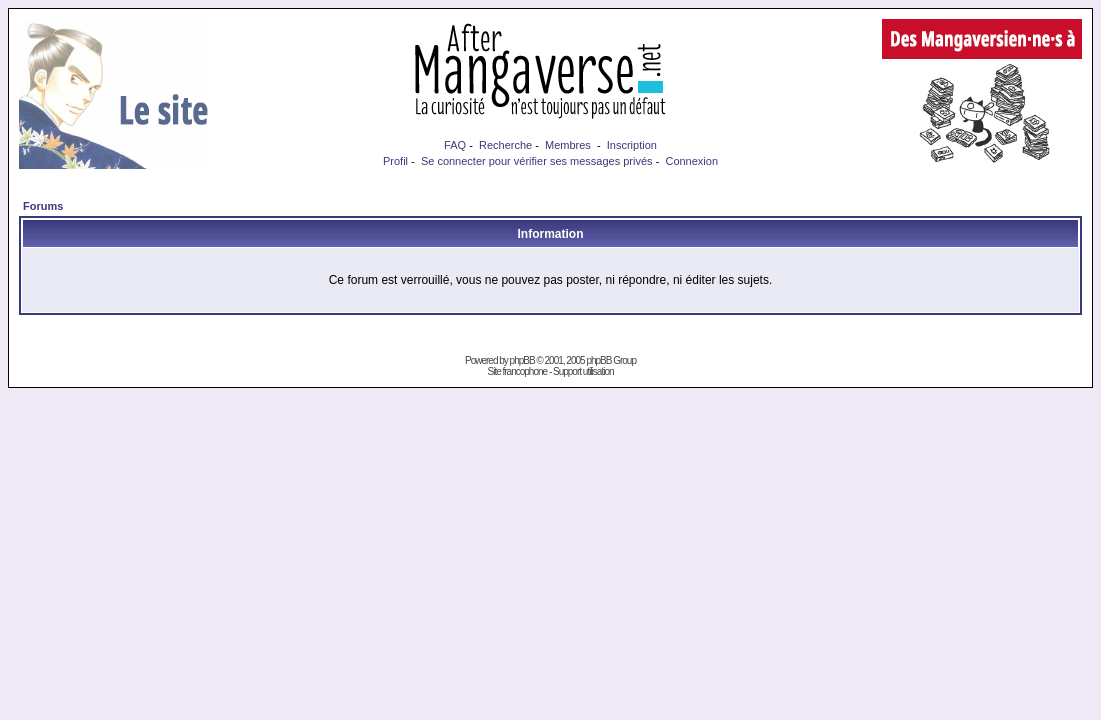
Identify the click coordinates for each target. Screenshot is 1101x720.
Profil (395, 161)
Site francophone (517, 371)
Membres (568, 145)
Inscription (632, 145)
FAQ (455, 145)
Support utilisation (583, 371)
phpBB (522, 360)
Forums (43, 206)
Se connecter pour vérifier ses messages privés (537, 161)
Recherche (505, 145)
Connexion (691, 161)
